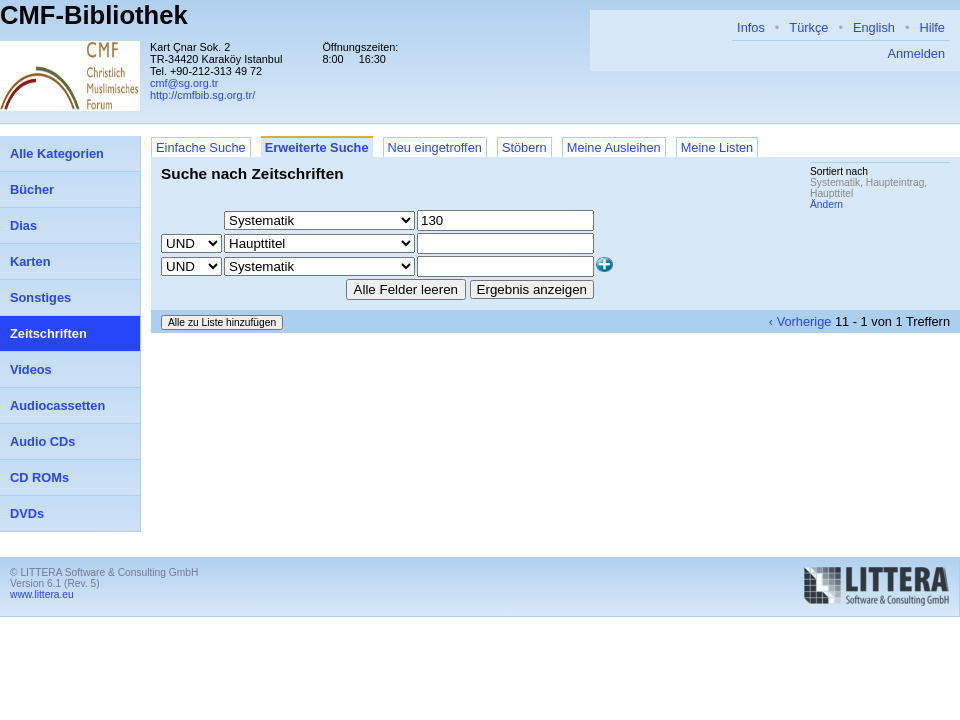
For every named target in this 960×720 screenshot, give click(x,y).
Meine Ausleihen (614, 147)
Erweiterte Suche (317, 147)
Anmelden (916, 53)
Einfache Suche (201, 147)
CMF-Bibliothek (94, 15)
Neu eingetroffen (435, 147)
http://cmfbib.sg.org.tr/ (202, 95)
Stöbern (524, 147)
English (874, 27)
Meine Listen (717, 147)
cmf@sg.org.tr (184, 83)
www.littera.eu (42, 594)
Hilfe (932, 27)
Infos (751, 27)
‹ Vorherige (800, 321)
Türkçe (808, 27)
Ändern (826, 204)
